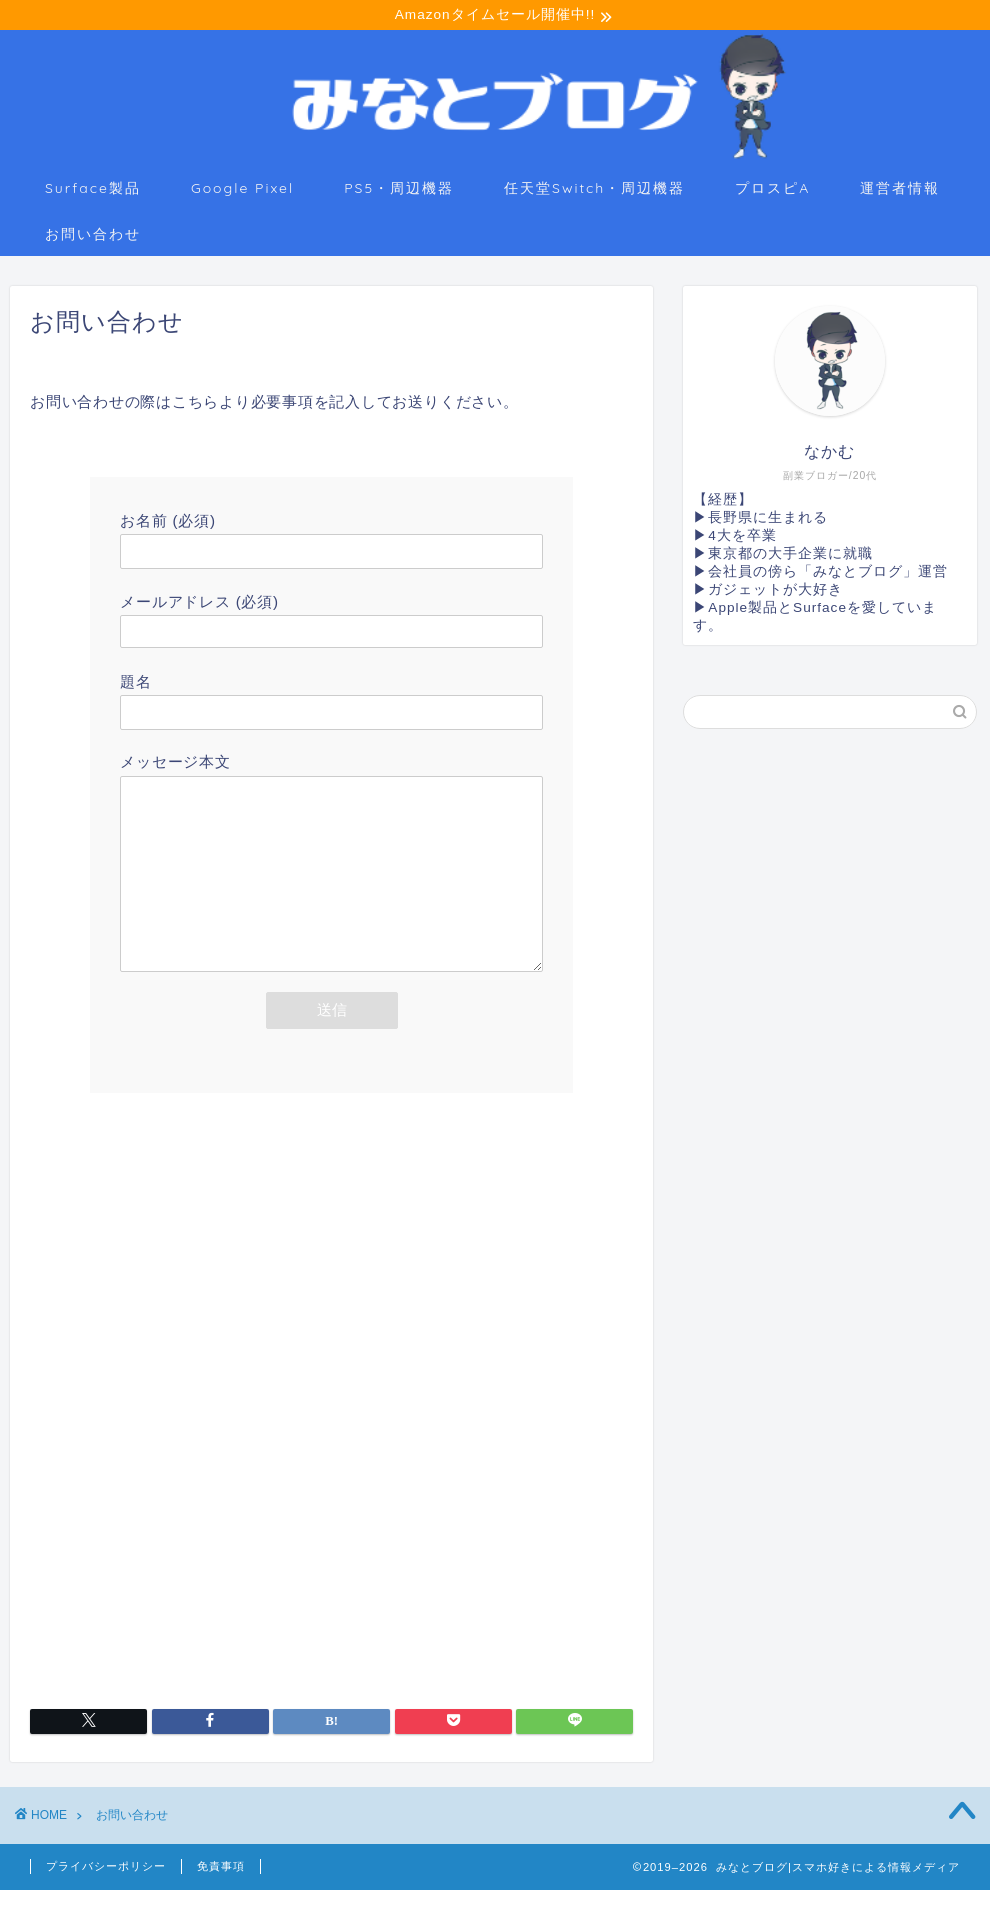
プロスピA (772, 191)
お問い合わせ (93, 237)
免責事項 (221, 1889)
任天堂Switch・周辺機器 (594, 191)
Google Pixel (242, 191)
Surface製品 (93, 191)
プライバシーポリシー (106, 1889)
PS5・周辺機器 (399, 191)
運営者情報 (900, 191)
